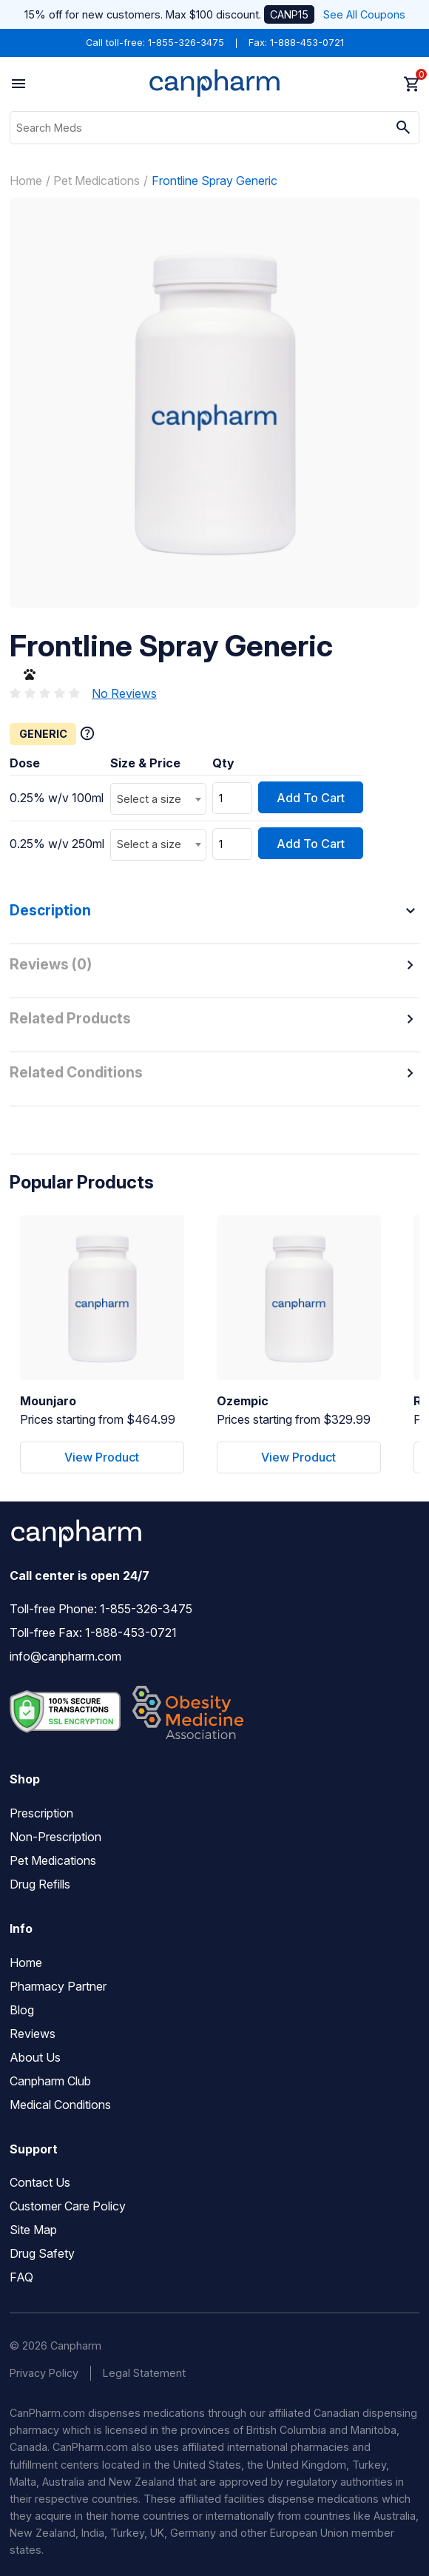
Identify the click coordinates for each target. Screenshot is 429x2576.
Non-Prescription (55, 1836)
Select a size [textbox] (149, 799)
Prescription (41, 1813)
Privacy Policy (44, 2373)
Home (26, 180)
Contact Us (40, 2182)
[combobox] (158, 799)
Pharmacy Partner (58, 1986)
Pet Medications (96, 180)
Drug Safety (42, 2253)
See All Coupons (364, 14)
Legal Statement (144, 2373)
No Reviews (124, 693)
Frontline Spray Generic (214, 180)
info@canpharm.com (65, 1656)
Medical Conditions (60, 2104)
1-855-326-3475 (186, 42)
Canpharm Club (50, 2081)
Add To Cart (311, 797)
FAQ (21, 2277)
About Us (35, 2057)
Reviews (32, 2033)
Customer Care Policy (68, 2206)
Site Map (33, 2229)
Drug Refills (40, 1884)
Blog (22, 2009)
